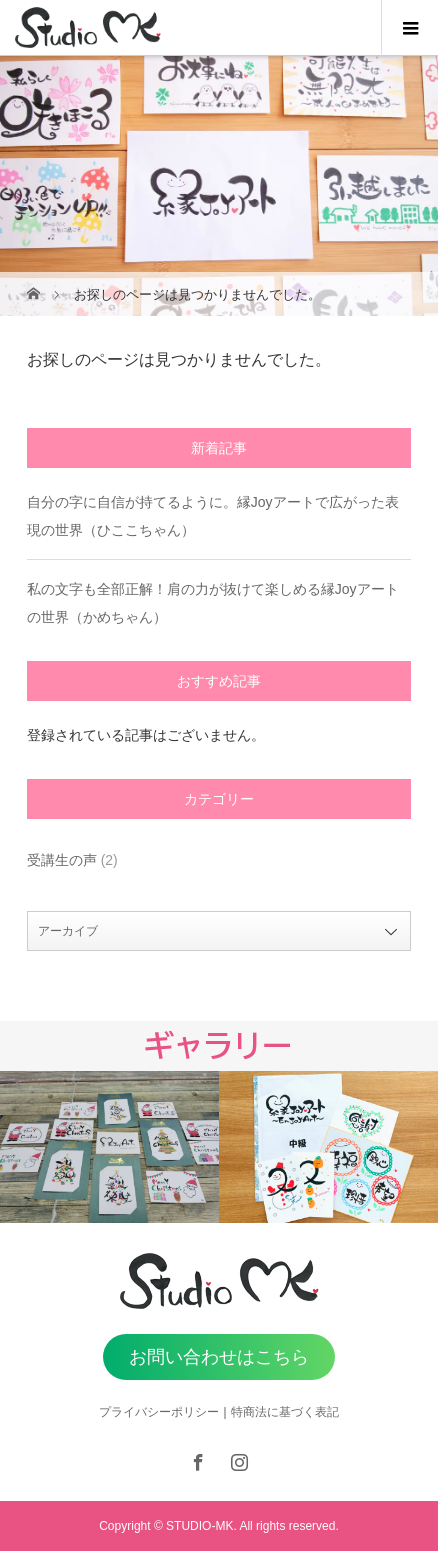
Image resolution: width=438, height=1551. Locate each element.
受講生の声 (62, 860)
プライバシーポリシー (159, 1412)
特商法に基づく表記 (285, 1412)
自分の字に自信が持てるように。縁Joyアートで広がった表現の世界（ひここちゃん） (213, 516)
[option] (109, 1147)
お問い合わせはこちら (219, 1357)
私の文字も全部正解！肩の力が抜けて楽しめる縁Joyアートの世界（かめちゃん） (213, 603)
